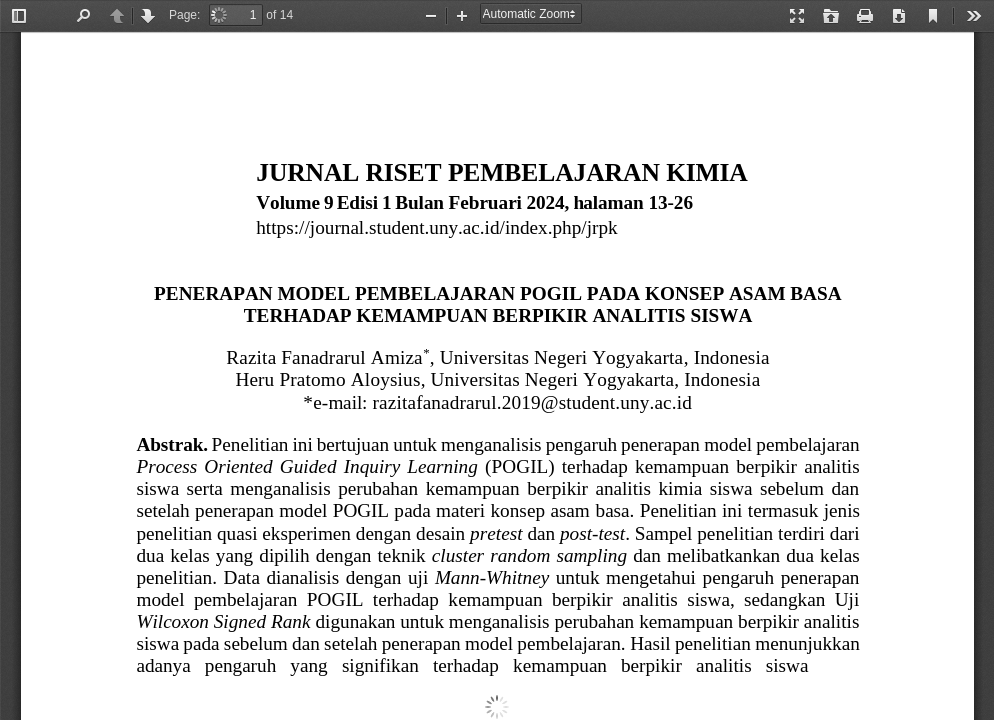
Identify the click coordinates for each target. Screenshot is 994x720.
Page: (184, 15)
